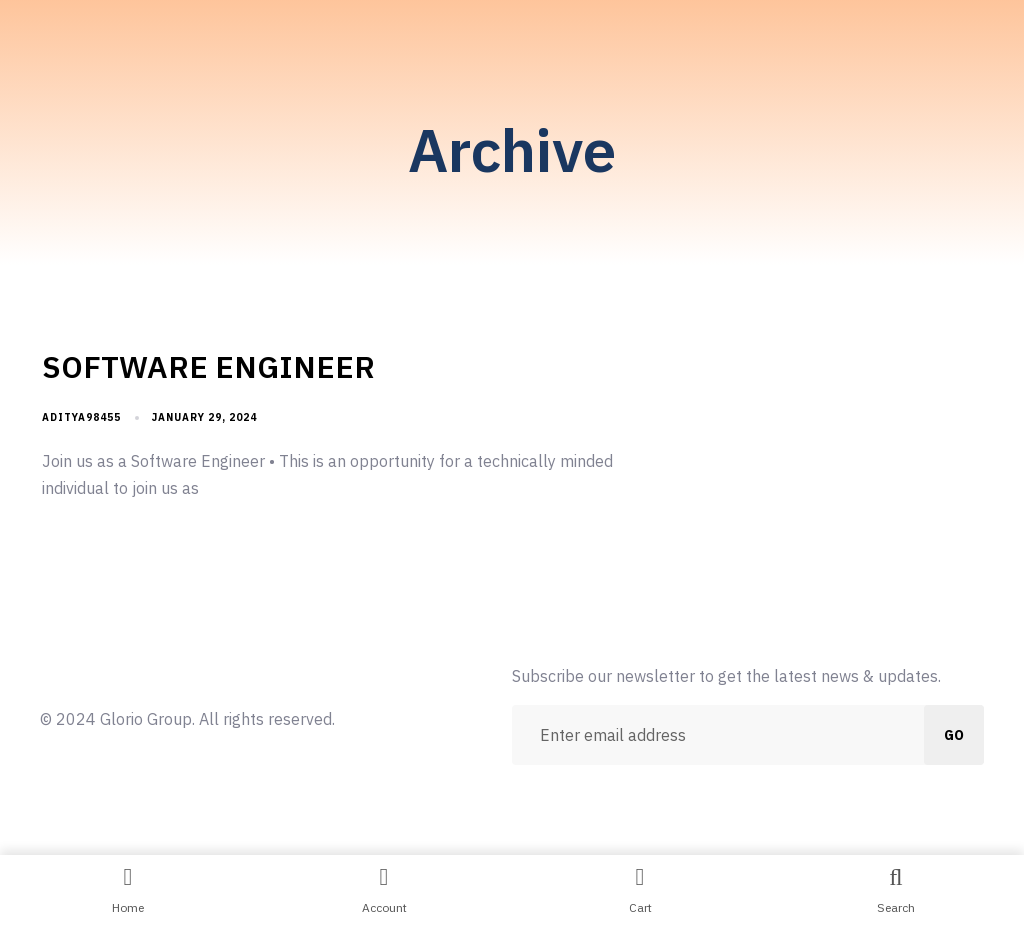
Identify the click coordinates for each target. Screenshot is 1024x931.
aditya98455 (81, 417)
